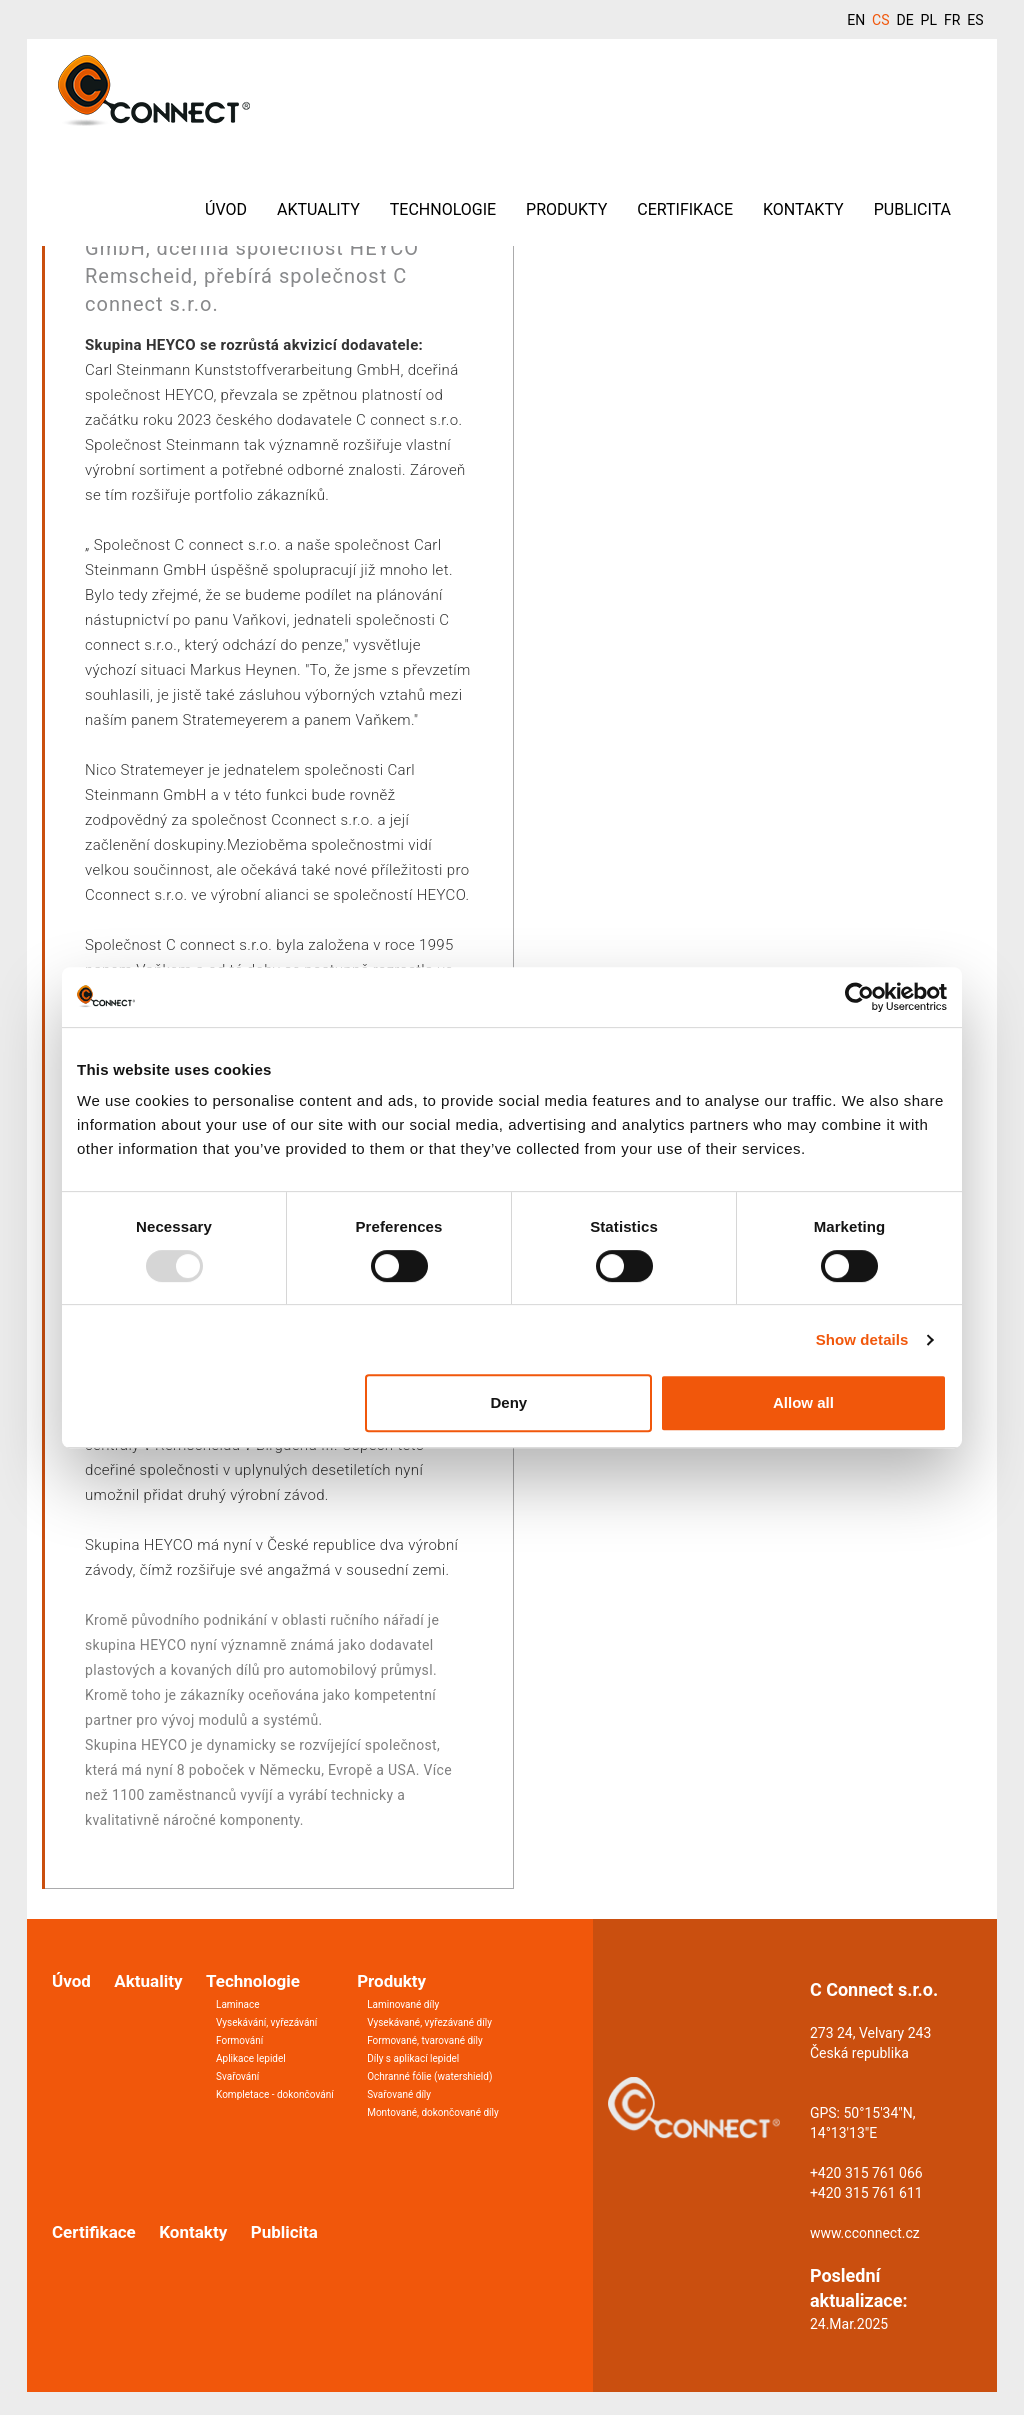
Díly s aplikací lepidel (413, 2058)
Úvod (226, 209)
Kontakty (803, 209)
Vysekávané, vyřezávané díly (429, 2022)
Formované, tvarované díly (425, 2040)
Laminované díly (403, 2004)
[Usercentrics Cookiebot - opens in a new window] (859, 997)
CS (880, 20)
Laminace (238, 2004)
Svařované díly (399, 2094)
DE (904, 20)
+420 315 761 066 (866, 2173)
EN (856, 20)
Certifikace (685, 209)
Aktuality (318, 209)
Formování (239, 2040)
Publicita (912, 209)
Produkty (566, 209)
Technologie (443, 209)
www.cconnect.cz (865, 2233)
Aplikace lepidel (251, 2058)
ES (975, 20)
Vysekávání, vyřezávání (266, 2022)
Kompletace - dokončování (275, 2094)
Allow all (803, 1402)
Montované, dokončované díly (433, 2112)
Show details (862, 1339)
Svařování (237, 2076)
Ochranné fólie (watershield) (429, 2076)
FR (952, 20)
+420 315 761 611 (866, 2193)
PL (929, 20)
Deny (509, 1402)
